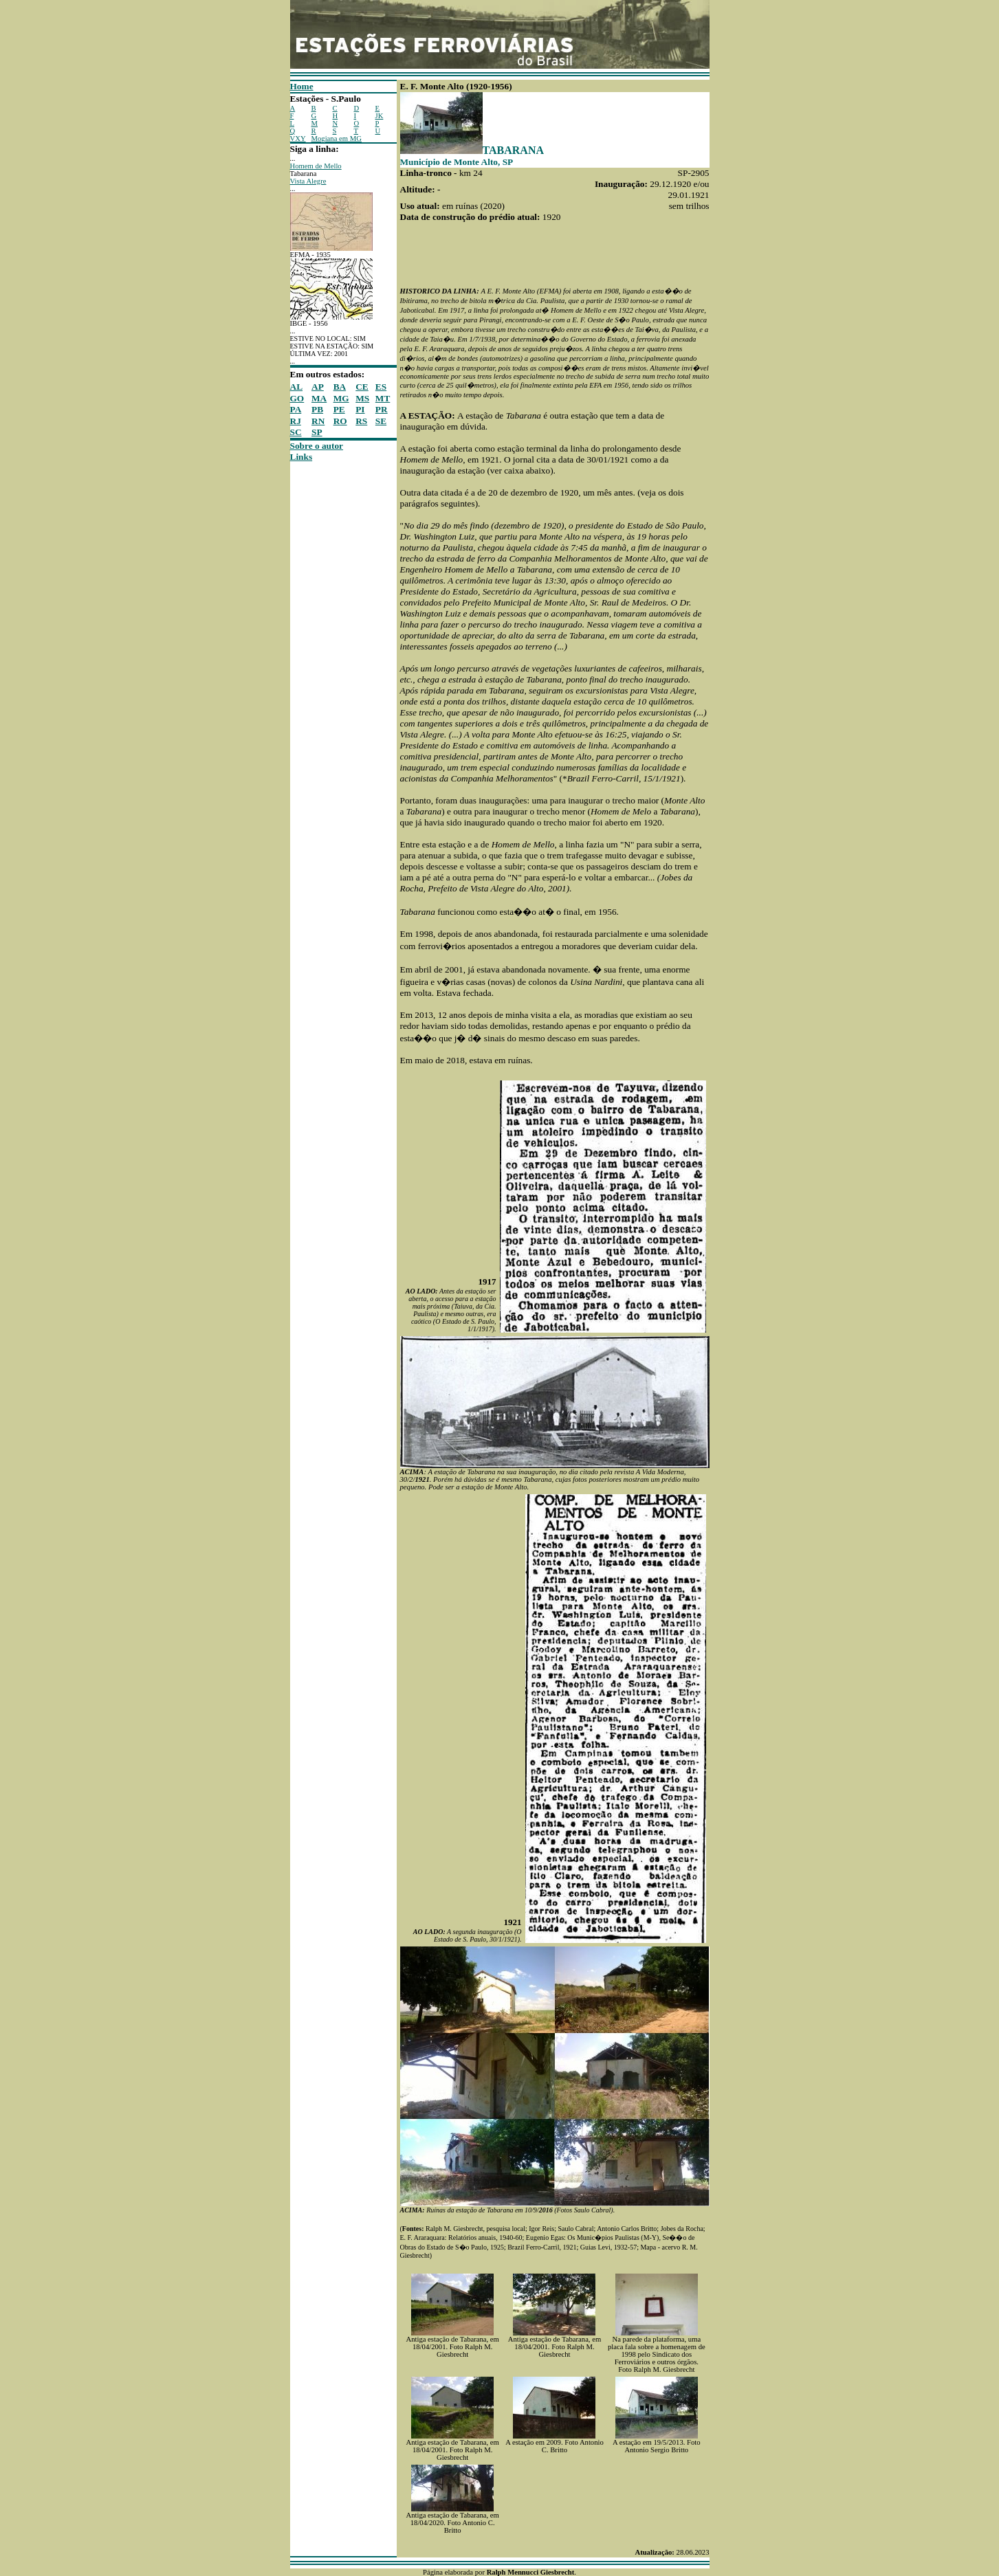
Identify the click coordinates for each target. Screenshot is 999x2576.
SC (296, 432)
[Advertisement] (331, 669)
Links (301, 457)
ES (380, 386)
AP (317, 386)
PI (359, 409)
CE (362, 386)
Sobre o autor (317, 446)
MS (362, 398)
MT (382, 398)
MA (319, 398)
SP (316, 432)
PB (317, 409)
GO (297, 398)
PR (381, 409)
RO (340, 421)
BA (340, 386)
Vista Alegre (308, 181)
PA (296, 409)
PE (339, 409)
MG (341, 398)
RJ (295, 421)
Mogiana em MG (336, 138)
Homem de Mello (316, 166)
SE (380, 421)
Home (302, 86)
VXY (298, 138)
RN (318, 421)
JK (379, 116)
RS (361, 421)
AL (296, 386)
